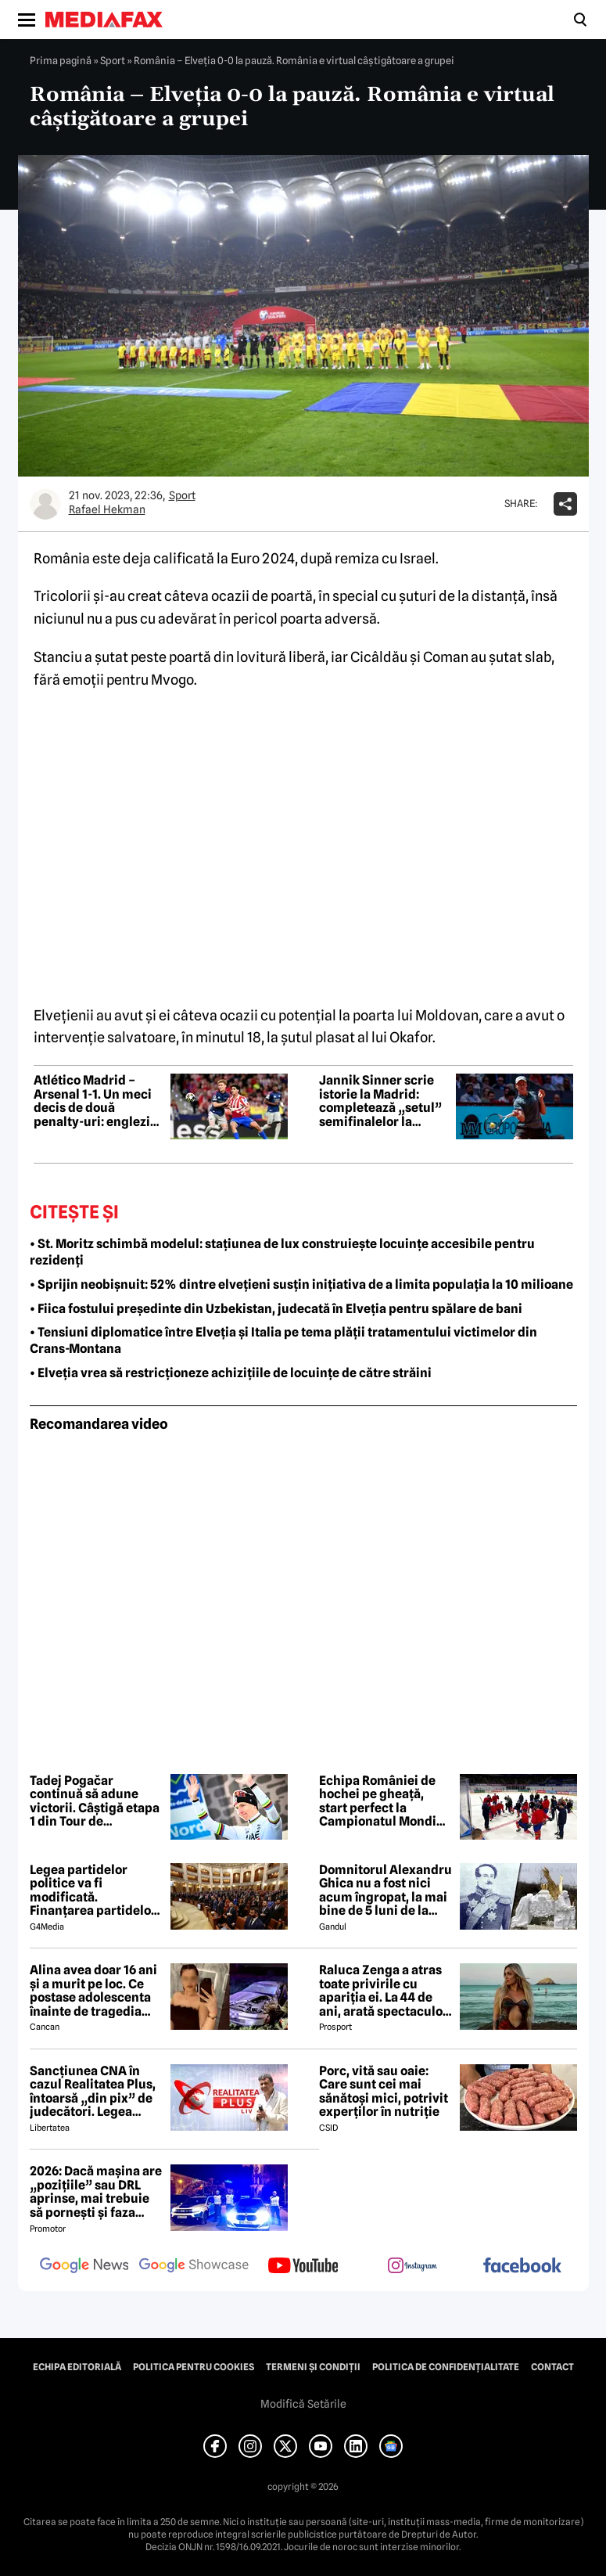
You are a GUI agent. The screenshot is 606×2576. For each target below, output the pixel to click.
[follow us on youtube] (303, 2267)
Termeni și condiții (313, 2367)
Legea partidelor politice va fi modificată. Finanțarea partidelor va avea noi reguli (93, 1890)
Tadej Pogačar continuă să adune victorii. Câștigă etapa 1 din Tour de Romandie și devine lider (95, 1801)
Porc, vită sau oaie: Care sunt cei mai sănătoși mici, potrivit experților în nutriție (383, 2091)
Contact (552, 2367)
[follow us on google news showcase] (194, 2267)
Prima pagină (60, 60)
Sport (112, 60)
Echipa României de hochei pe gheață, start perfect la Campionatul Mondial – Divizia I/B (383, 1801)
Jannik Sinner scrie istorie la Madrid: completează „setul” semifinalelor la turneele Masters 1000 (380, 1101)
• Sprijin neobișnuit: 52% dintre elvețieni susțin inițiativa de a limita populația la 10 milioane (301, 1284)
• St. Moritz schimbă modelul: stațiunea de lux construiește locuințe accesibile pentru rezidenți (282, 1252)
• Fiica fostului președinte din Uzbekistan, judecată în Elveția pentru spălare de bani (276, 1308)
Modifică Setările (303, 2404)
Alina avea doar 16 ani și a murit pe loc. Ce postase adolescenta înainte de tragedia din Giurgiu (93, 1990)
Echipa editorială (77, 2367)
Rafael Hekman (107, 509)
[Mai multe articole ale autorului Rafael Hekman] (45, 504)
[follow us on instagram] (413, 2267)
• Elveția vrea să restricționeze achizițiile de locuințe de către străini (231, 1372)
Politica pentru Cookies (193, 2367)
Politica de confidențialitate (445, 2367)
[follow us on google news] (84, 2267)
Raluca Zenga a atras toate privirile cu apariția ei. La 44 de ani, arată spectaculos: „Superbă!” (385, 1990)
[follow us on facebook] (522, 2267)
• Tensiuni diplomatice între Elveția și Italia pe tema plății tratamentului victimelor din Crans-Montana (283, 1340)
